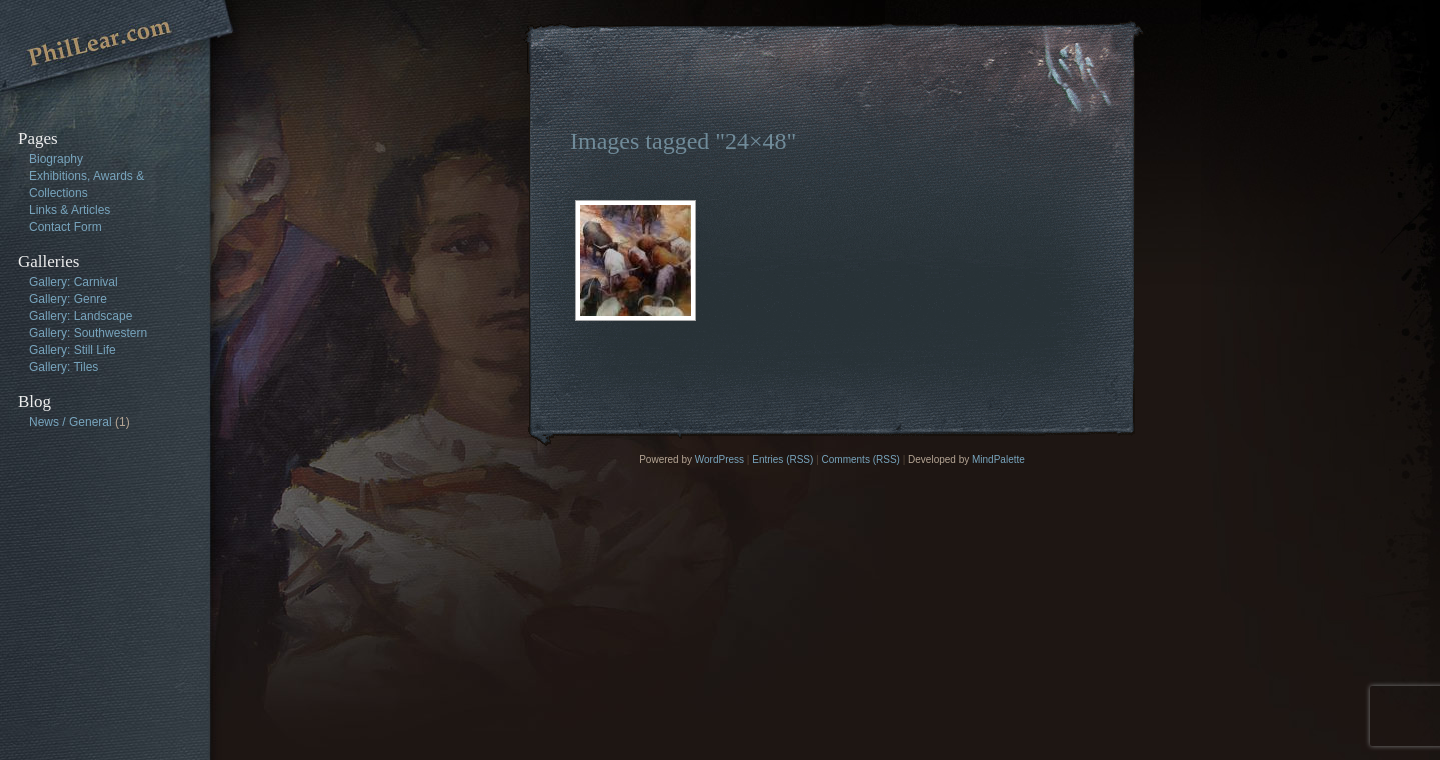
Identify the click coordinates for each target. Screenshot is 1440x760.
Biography (56, 159)
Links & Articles (69, 210)
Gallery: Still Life (72, 350)
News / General (70, 422)
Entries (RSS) (782, 459)
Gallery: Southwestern (88, 333)
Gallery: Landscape (80, 316)
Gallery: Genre (68, 299)
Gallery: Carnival (73, 282)
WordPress (719, 459)
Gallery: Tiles (63, 367)
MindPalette (998, 459)
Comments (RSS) (861, 459)
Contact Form (65, 227)
